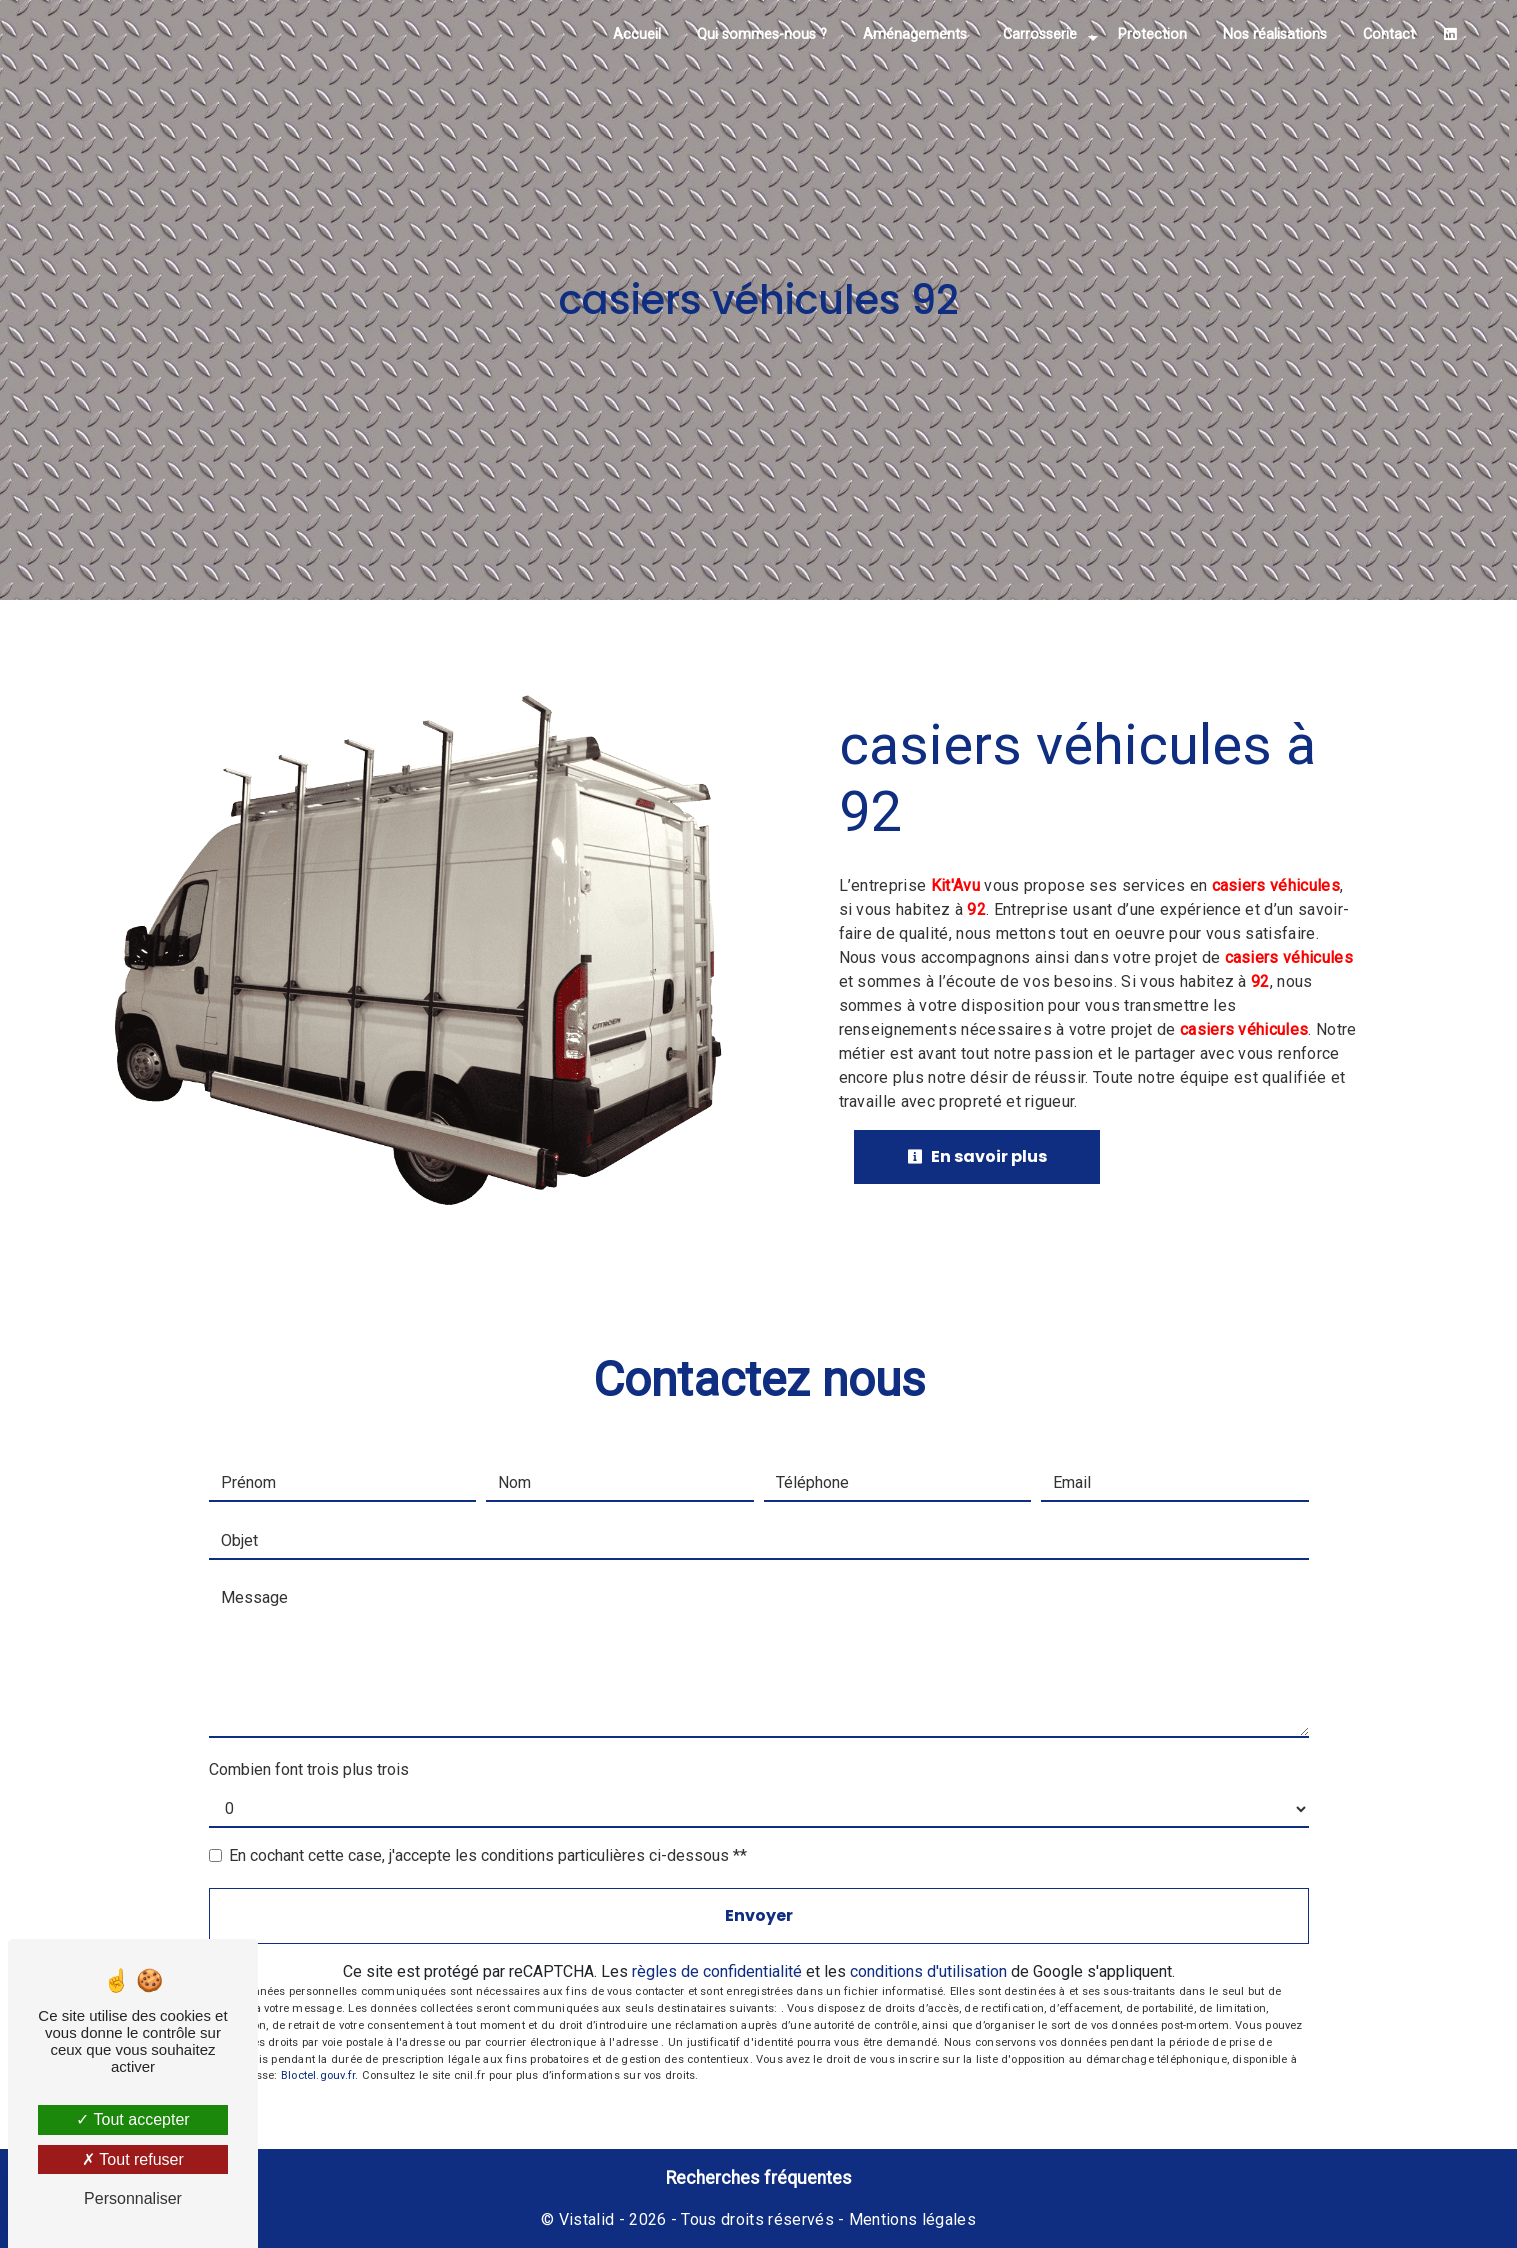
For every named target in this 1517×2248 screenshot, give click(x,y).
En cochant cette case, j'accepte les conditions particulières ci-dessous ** (488, 1855)
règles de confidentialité (717, 1971)
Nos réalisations (1275, 34)
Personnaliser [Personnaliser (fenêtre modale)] (133, 2198)
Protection (1152, 34)
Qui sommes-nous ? (762, 34)
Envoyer (759, 1915)
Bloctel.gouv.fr (318, 2075)
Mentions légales (910, 2219)
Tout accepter (132, 2119)
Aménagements (915, 34)
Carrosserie (1040, 34)
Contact (1389, 34)
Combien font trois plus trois (309, 1769)
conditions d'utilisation (928, 1971)
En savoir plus (977, 1156)
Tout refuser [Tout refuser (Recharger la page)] (133, 2159)
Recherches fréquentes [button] (759, 2178)
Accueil (637, 34)
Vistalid (587, 2219)
